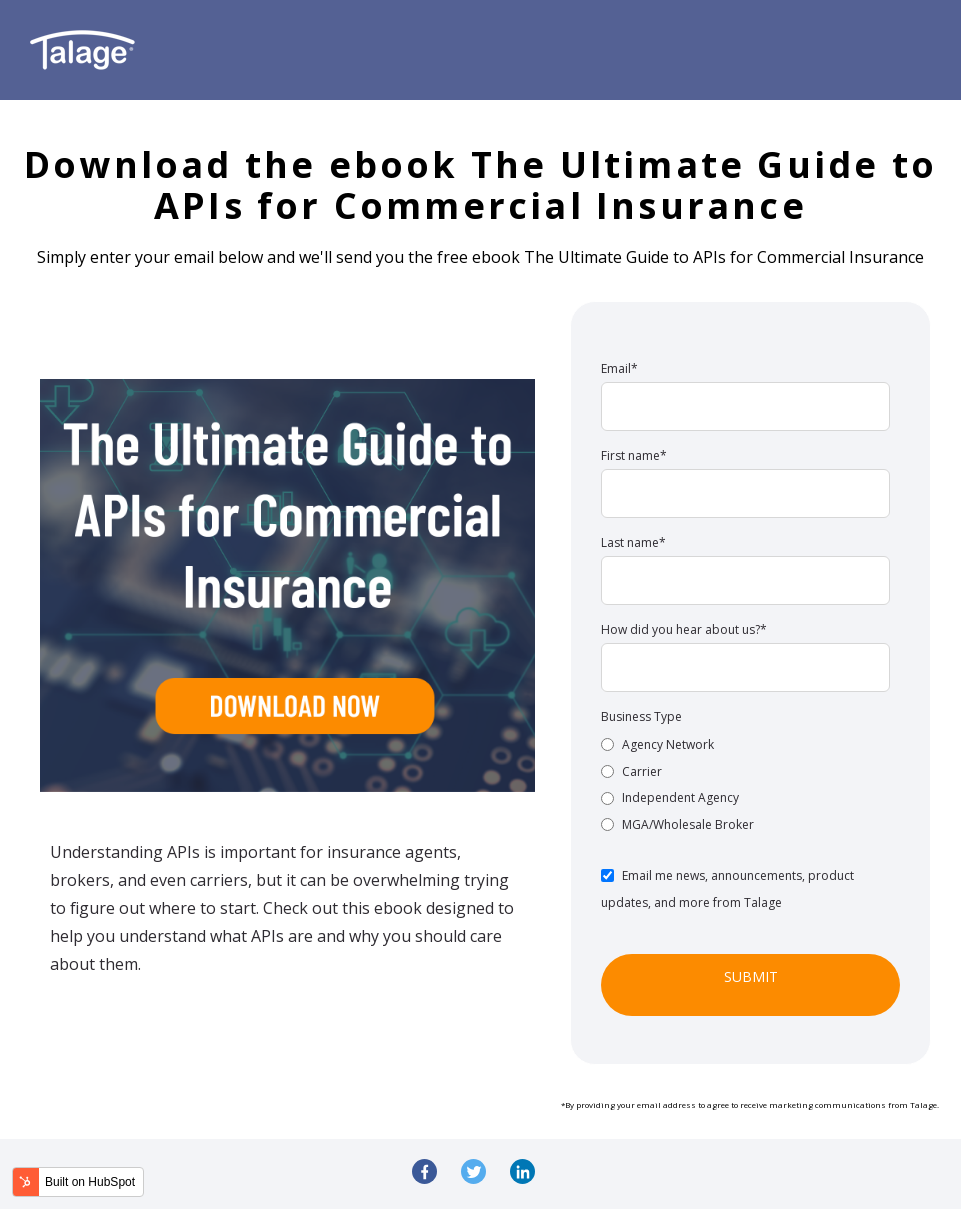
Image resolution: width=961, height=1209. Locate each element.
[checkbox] (745, 783)
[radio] (745, 743)
